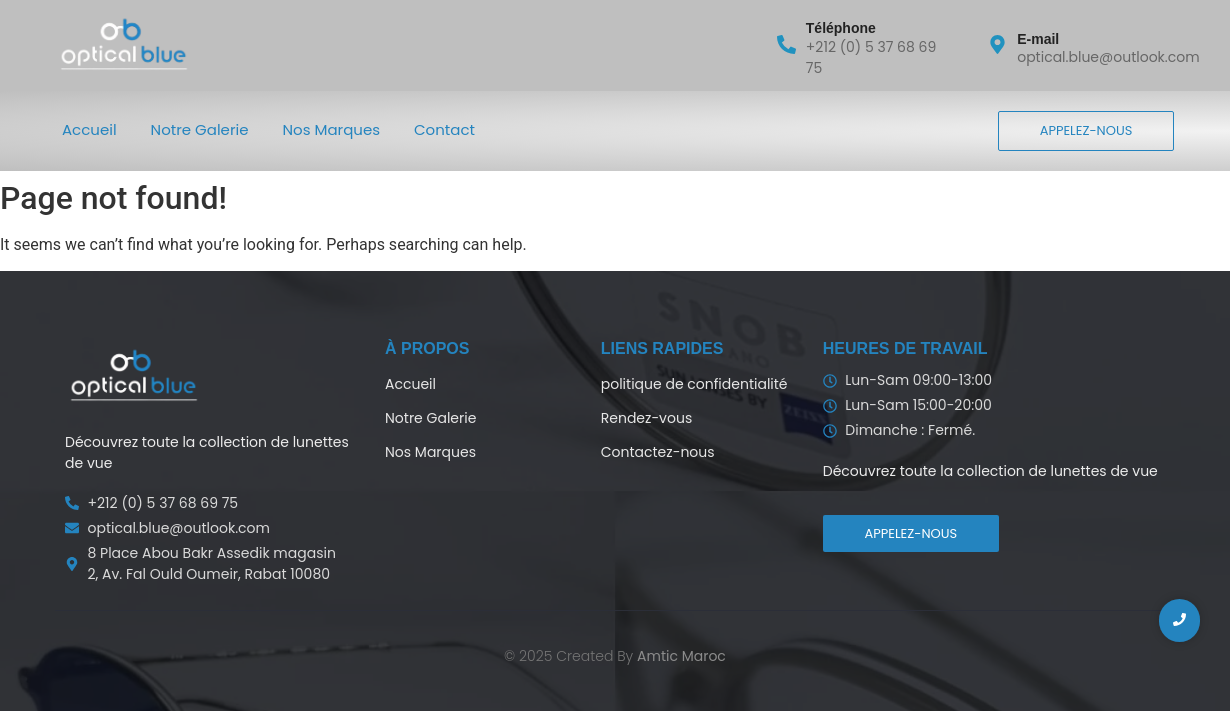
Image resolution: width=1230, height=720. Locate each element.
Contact (444, 129)
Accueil (89, 129)
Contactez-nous (658, 452)
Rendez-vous (646, 418)
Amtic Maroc (681, 656)
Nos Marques (332, 129)
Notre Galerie (200, 129)
